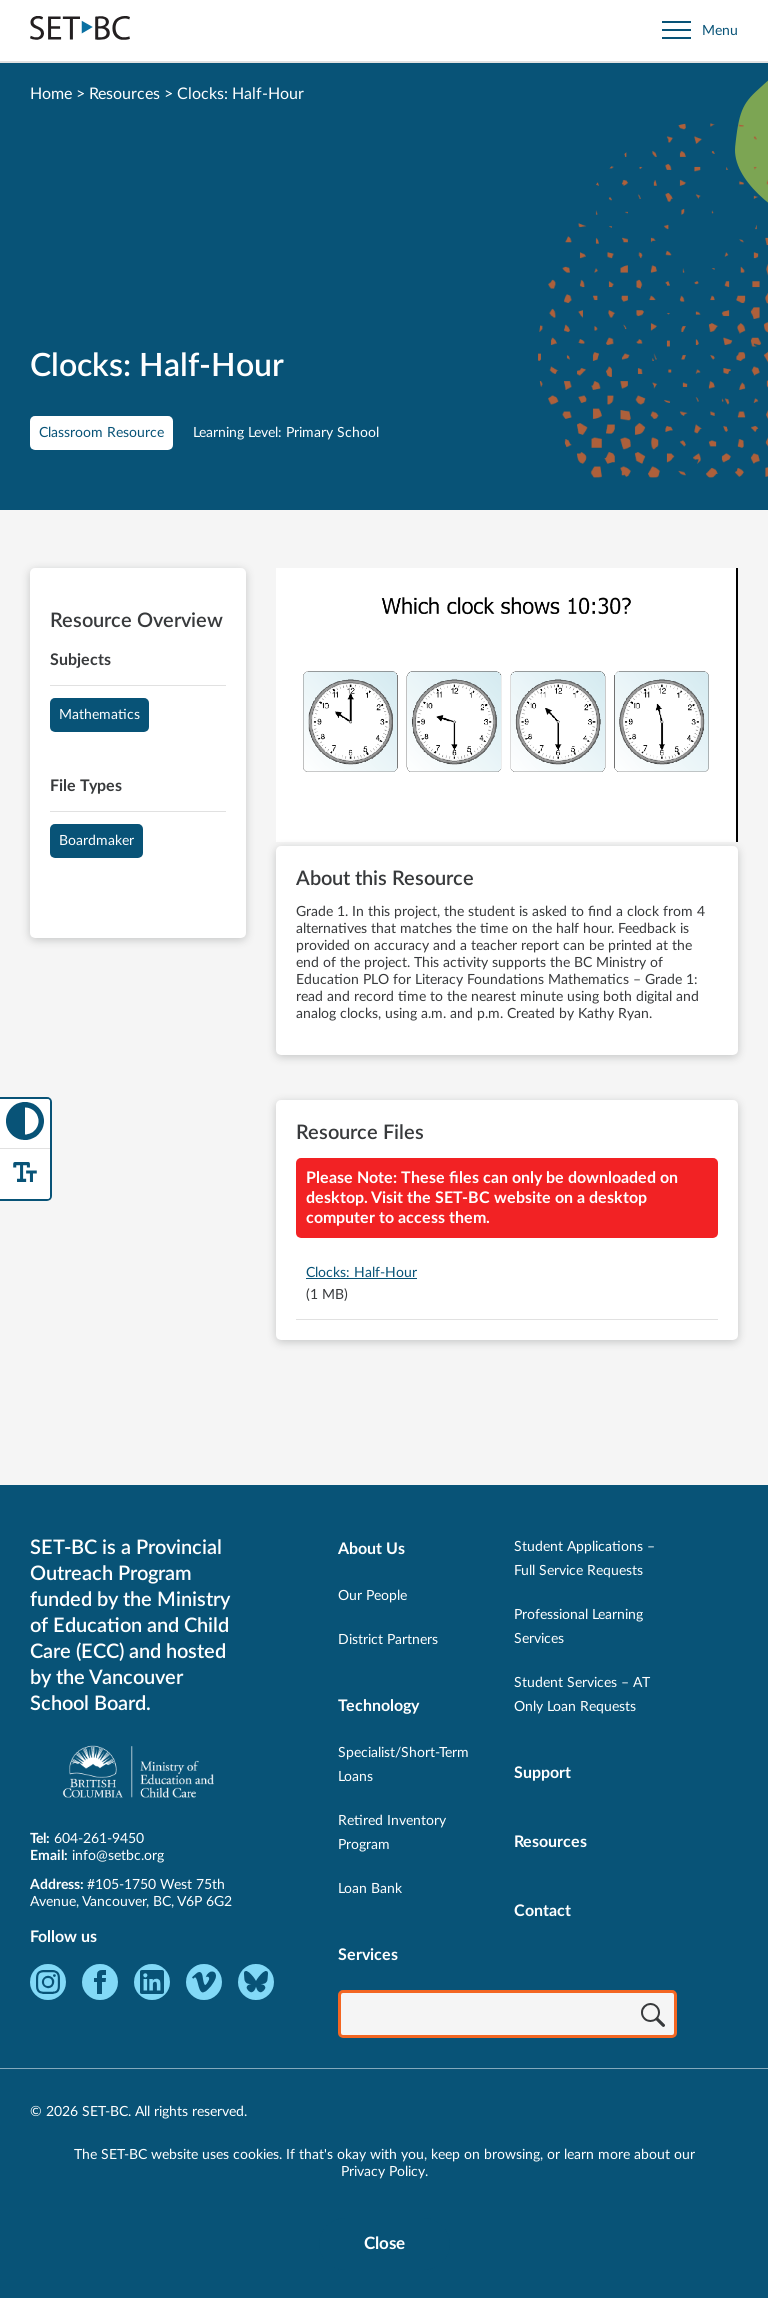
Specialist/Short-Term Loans (403, 1765)
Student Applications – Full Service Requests (584, 1559)
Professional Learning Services (578, 1627)
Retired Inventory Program (392, 1833)
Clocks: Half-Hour (361, 1273)
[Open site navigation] (700, 30)
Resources (124, 94)
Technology (378, 1706)
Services (368, 1955)
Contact (542, 1911)
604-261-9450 (99, 1839)
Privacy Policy (383, 2172)
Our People (372, 1596)
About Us (371, 1549)
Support (542, 1773)
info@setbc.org (118, 1856)
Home (51, 94)
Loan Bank (370, 1889)
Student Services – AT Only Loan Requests (582, 1695)
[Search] (653, 2016)
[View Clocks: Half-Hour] (507, 707)
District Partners (388, 1640)
